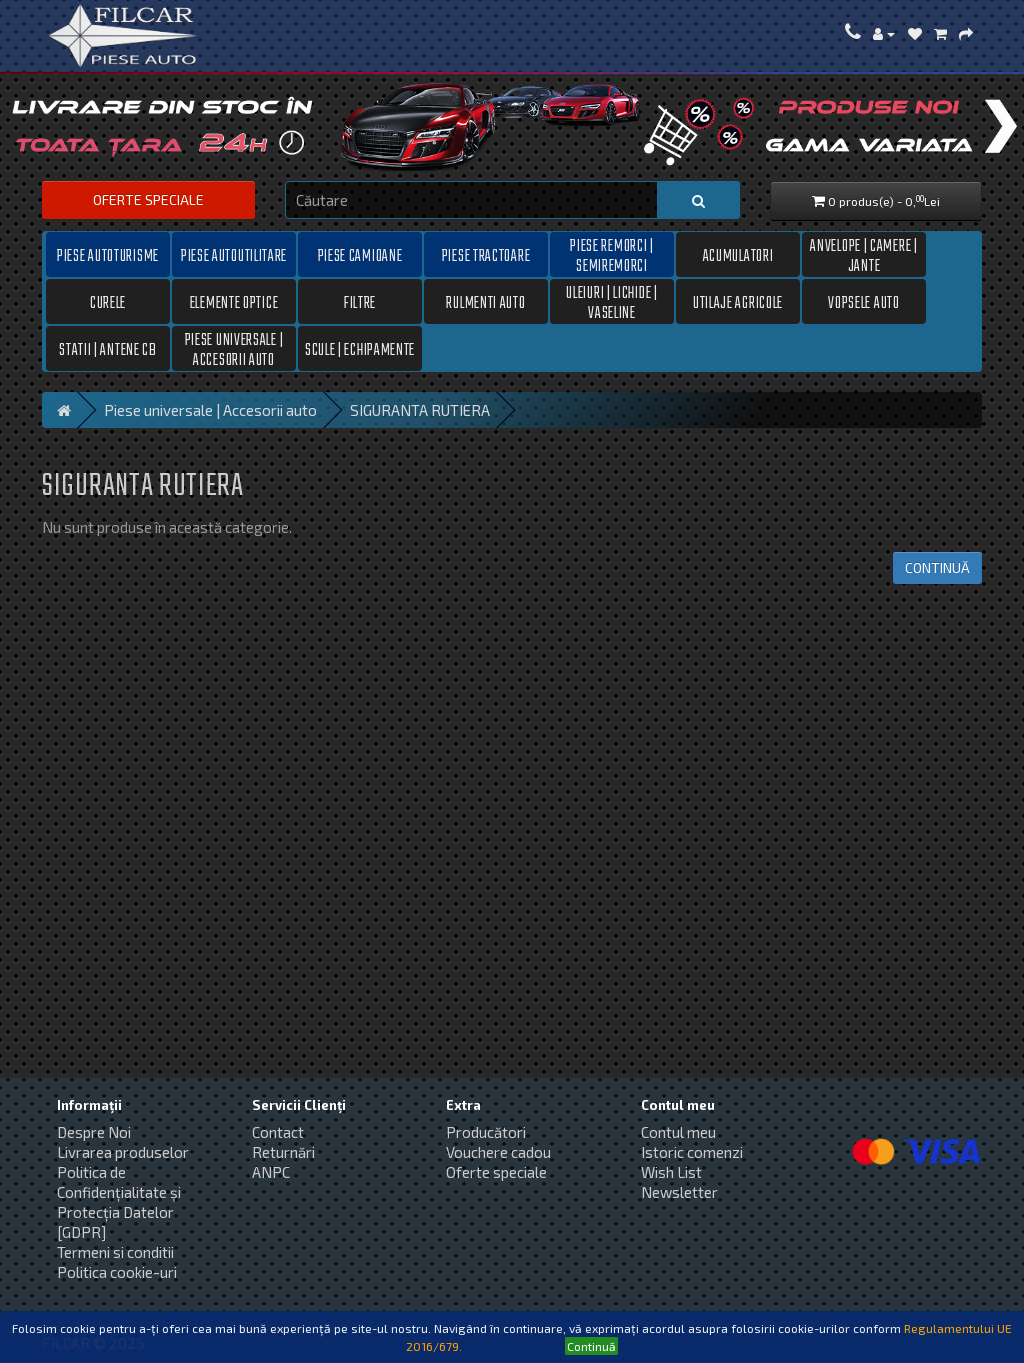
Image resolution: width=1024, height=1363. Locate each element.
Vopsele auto (863, 304)
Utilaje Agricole (738, 304)
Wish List (671, 1172)
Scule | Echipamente (360, 351)
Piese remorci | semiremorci (612, 256)
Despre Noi (94, 1132)
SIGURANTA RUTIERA (420, 410)
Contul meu (678, 1132)
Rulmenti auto (485, 304)
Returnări (283, 1152)
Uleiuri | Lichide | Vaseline (611, 303)
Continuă (937, 567)
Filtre (360, 304)
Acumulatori (738, 257)
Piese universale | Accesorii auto (234, 350)
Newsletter (679, 1192)
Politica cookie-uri (117, 1272)
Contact (278, 1132)
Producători (486, 1132)
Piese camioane (360, 257)
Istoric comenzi (692, 1152)
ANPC (271, 1172)
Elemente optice (234, 304)
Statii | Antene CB (108, 351)
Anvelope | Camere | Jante (863, 256)
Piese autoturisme (108, 257)
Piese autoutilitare (234, 257)
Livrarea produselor (123, 1152)
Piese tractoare (486, 257)
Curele (108, 304)
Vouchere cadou (498, 1152)
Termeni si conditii (115, 1252)
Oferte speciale (148, 199)
